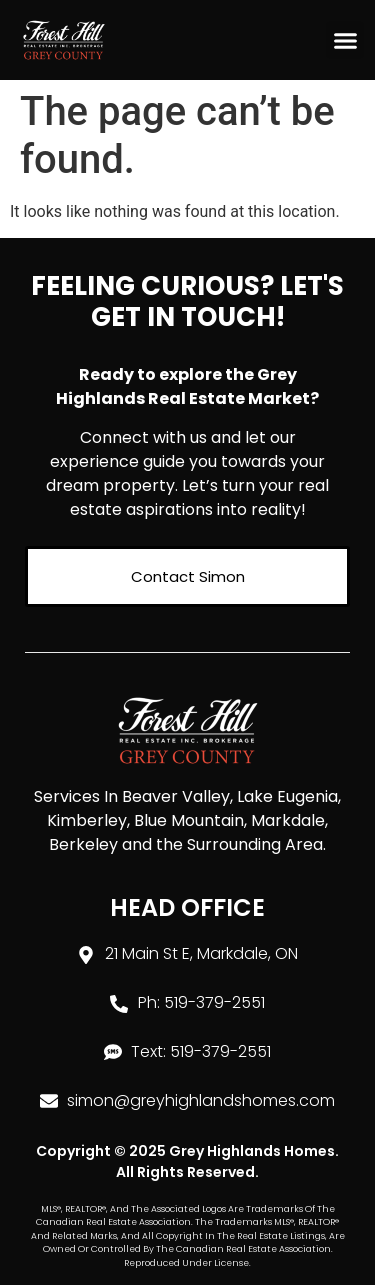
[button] (345, 40)
